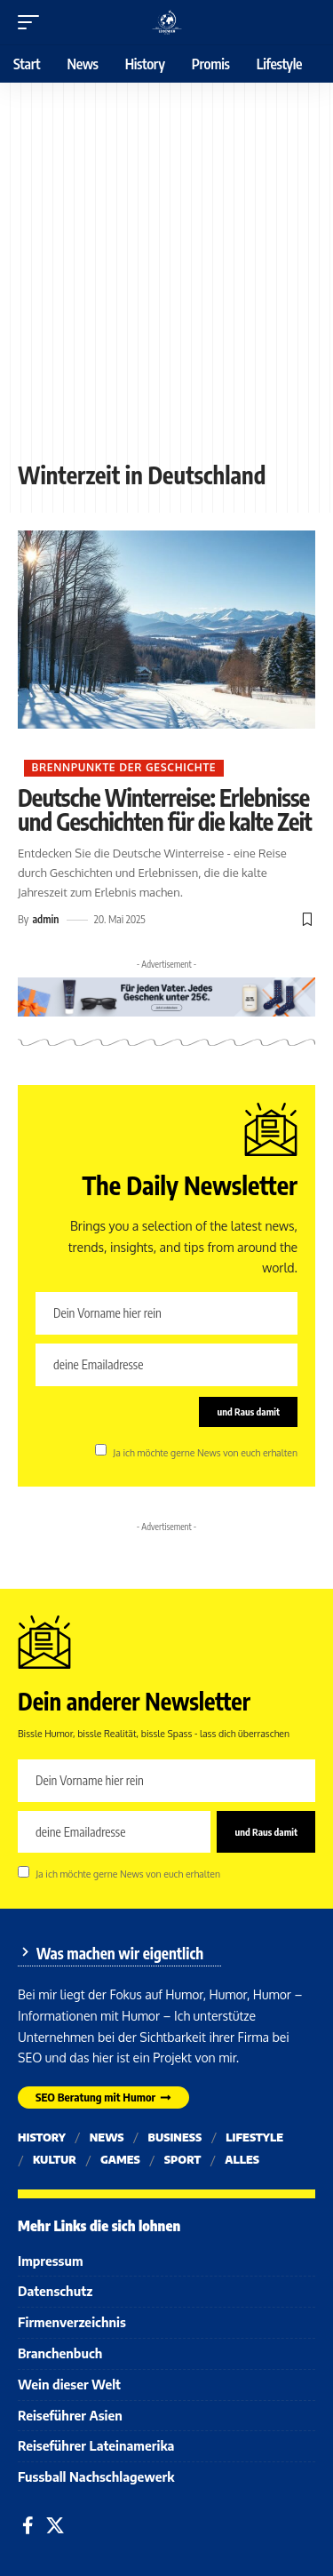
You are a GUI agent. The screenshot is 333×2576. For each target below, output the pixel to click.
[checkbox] (101, 1449)
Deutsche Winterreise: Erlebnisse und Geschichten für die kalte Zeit (165, 809)
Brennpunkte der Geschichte (123, 767)
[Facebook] (28, 2525)
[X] (55, 2525)
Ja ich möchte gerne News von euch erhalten (205, 1451)
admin (45, 919)
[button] (33, 22)
